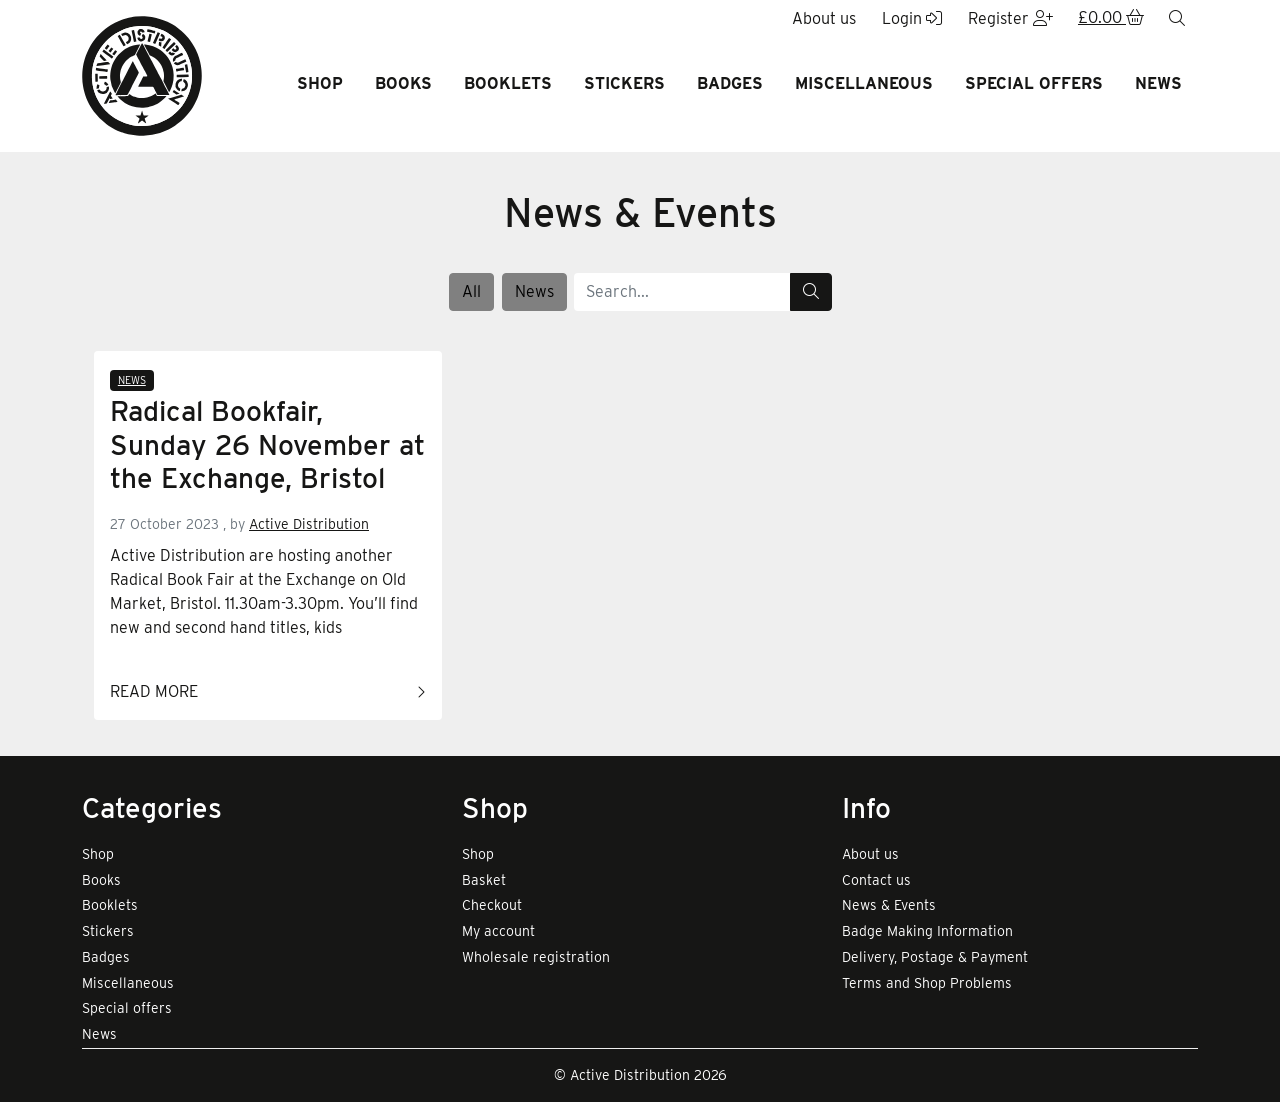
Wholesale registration (536, 957)
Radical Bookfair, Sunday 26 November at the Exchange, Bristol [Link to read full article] (267, 445)
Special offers (1034, 83)
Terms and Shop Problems (927, 983)
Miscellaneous (864, 83)
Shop (320, 83)
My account (498, 931)
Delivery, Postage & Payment (935, 957)
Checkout (492, 905)
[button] (1111, 19)
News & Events (889, 905)
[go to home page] (142, 74)
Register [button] (1010, 18)
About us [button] (824, 18)
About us (870, 854)
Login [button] (912, 18)
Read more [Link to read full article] (268, 693)
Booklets (508, 83)
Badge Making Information (927, 931)
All (471, 291)
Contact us (876, 880)
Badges (730, 83)
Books (403, 83)
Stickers (624, 83)
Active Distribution (309, 524)
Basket (484, 880)
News (1158, 83)
